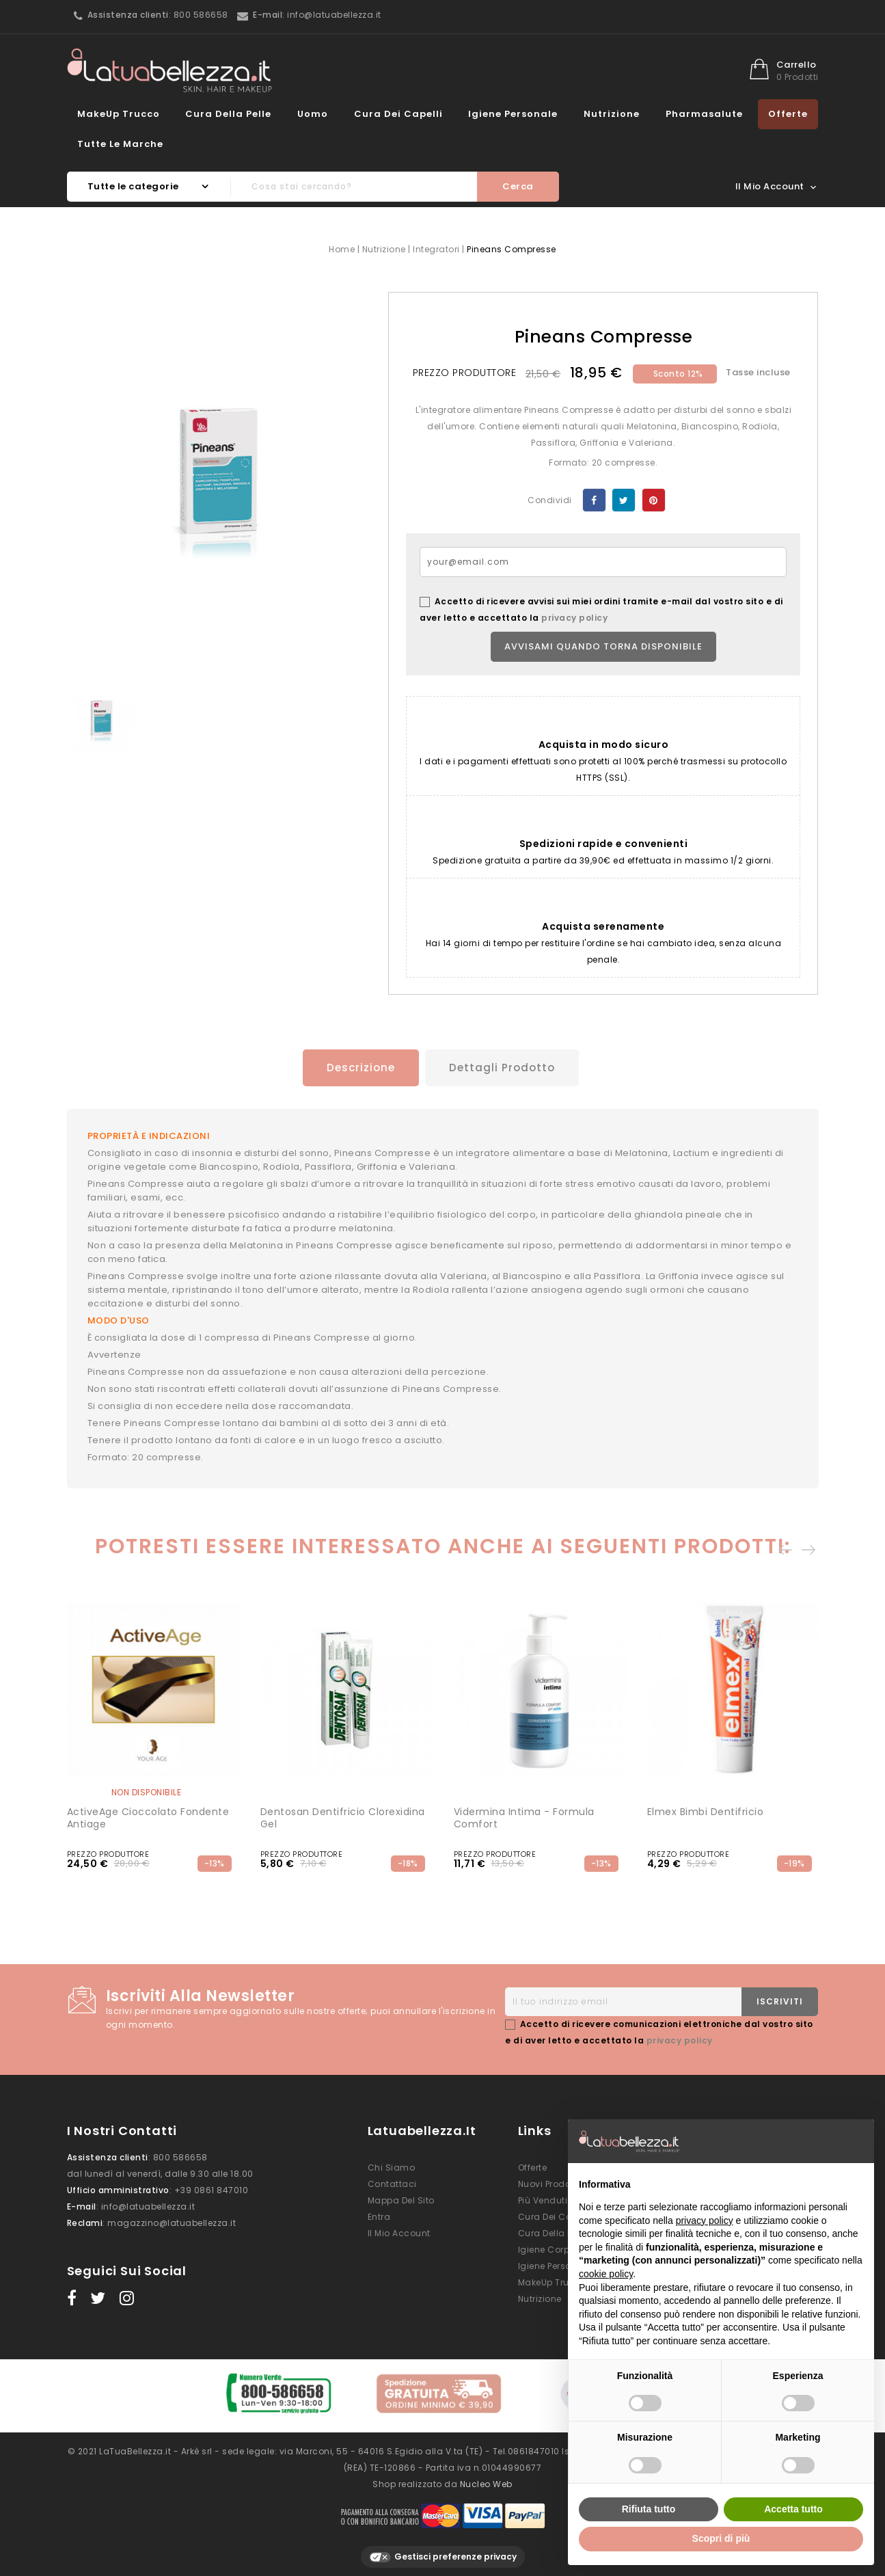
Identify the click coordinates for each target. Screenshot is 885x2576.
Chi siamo (392, 2165)
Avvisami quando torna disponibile (603, 646)
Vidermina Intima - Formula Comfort (524, 1816)
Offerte (788, 113)
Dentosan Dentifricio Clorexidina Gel (342, 1816)
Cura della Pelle (228, 113)
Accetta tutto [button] (793, 2509)
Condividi (594, 500)
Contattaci (392, 2182)
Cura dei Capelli (398, 113)
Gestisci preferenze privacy (443, 2550)
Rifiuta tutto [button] (649, 2509)
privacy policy (574, 617)
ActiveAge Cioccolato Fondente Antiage (148, 1816)
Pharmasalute (704, 113)
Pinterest (654, 500)
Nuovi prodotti (549, 2182)
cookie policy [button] (606, 2273)
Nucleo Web (486, 2477)
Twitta (624, 500)
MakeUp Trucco (118, 113)
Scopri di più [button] (721, 2538)
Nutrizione (612, 113)
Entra (379, 2215)
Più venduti (543, 2198)
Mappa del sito (401, 2198)
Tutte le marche (120, 143)
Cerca (518, 186)
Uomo (312, 113)
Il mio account (399, 2231)
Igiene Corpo (546, 2247)
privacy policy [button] (704, 2220)
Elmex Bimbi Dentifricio (705, 1809)
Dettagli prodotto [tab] (503, 1067)
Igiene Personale (513, 113)
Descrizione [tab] (356, 1067)
